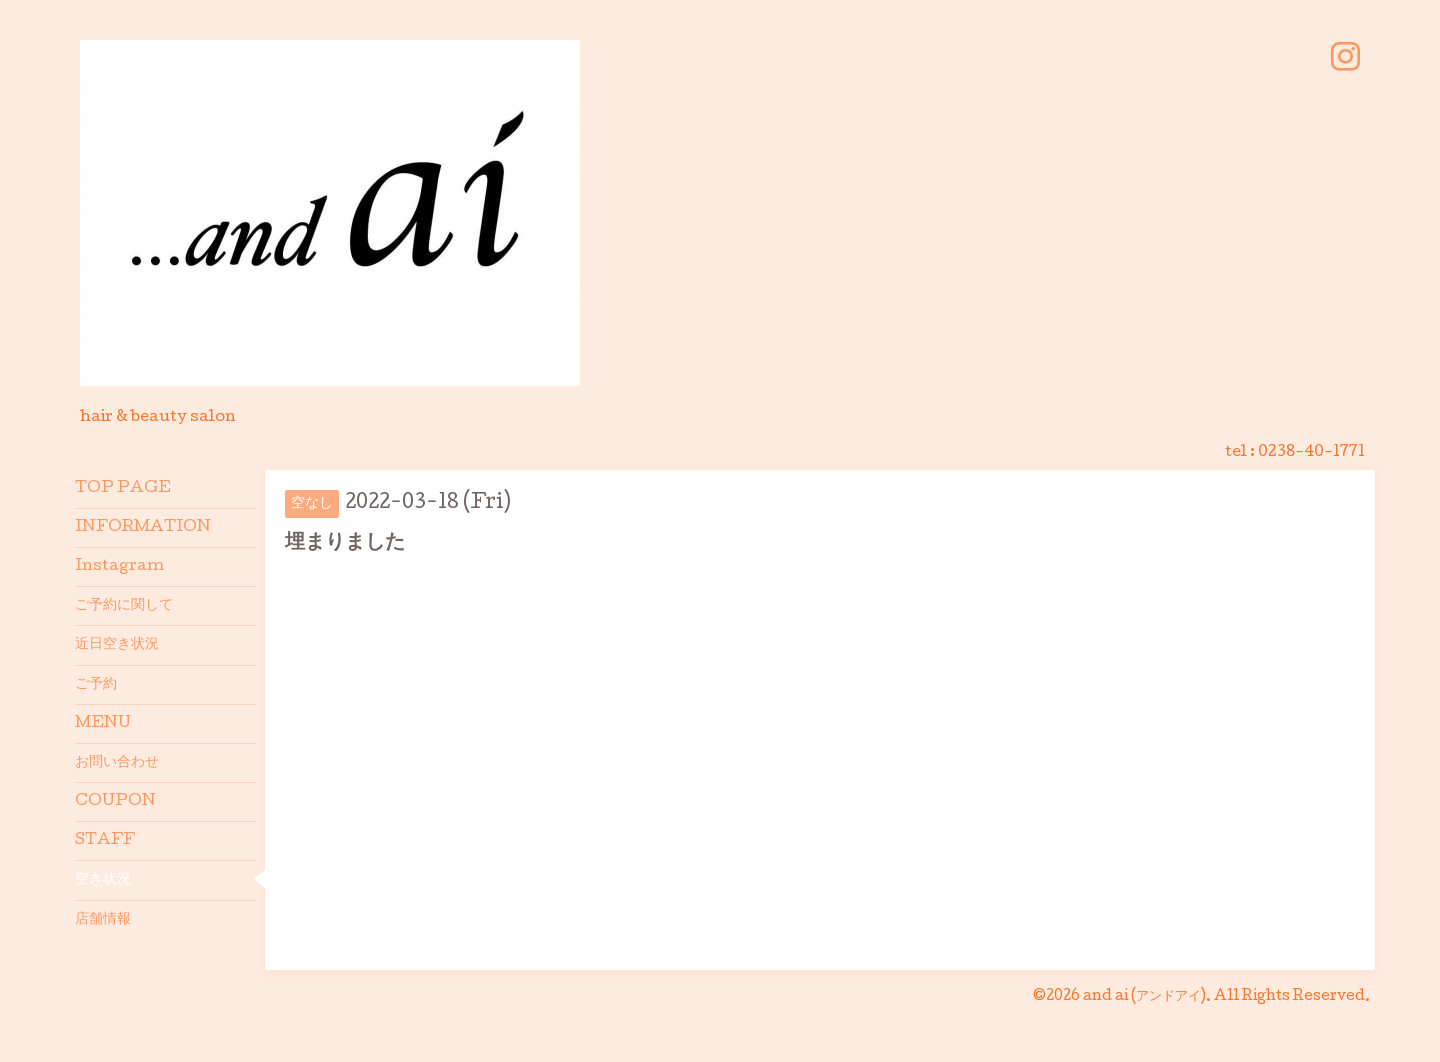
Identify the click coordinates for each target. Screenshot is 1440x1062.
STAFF (105, 841)
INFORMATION (143, 528)
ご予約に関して (124, 606)
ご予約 (96, 685)
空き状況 (103, 880)
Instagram (119, 567)
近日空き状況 (117, 645)
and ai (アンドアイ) (1144, 997)
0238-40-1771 (1311, 453)
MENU (103, 724)
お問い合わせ (117, 763)
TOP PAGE (123, 489)
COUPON (115, 802)
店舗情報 (103, 920)
